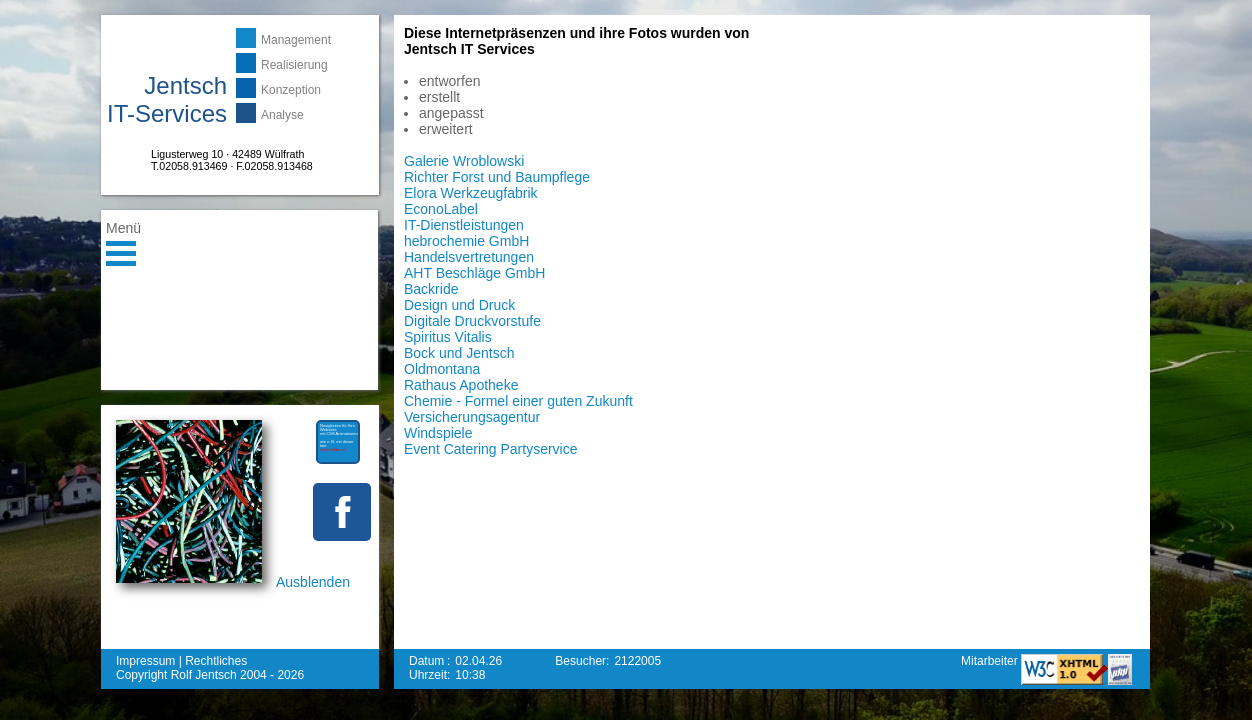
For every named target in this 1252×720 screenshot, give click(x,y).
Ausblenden (313, 582)
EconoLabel (441, 209)
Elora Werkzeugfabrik (471, 193)
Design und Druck (459, 305)
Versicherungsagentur (472, 417)
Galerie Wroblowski (464, 161)
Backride (431, 289)
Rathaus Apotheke (461, 385)
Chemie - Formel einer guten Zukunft (518, 401)
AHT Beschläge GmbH (474, 273)
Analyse (282, 115)
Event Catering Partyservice (491, 449)
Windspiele (438, 433)
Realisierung (294, 65)
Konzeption (291, 90)
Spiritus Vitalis (448, 337)
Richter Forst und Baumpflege (497, 177)
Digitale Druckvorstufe (472, 321)
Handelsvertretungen (469, 257)
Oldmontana (442, 369)
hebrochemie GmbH (466, 241)
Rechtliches (216, 661)
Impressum (145, 661)
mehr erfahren (332, 449)
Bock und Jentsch (459, 353)
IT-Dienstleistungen (464, 225)
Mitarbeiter (991, 661)
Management (296, 40)
